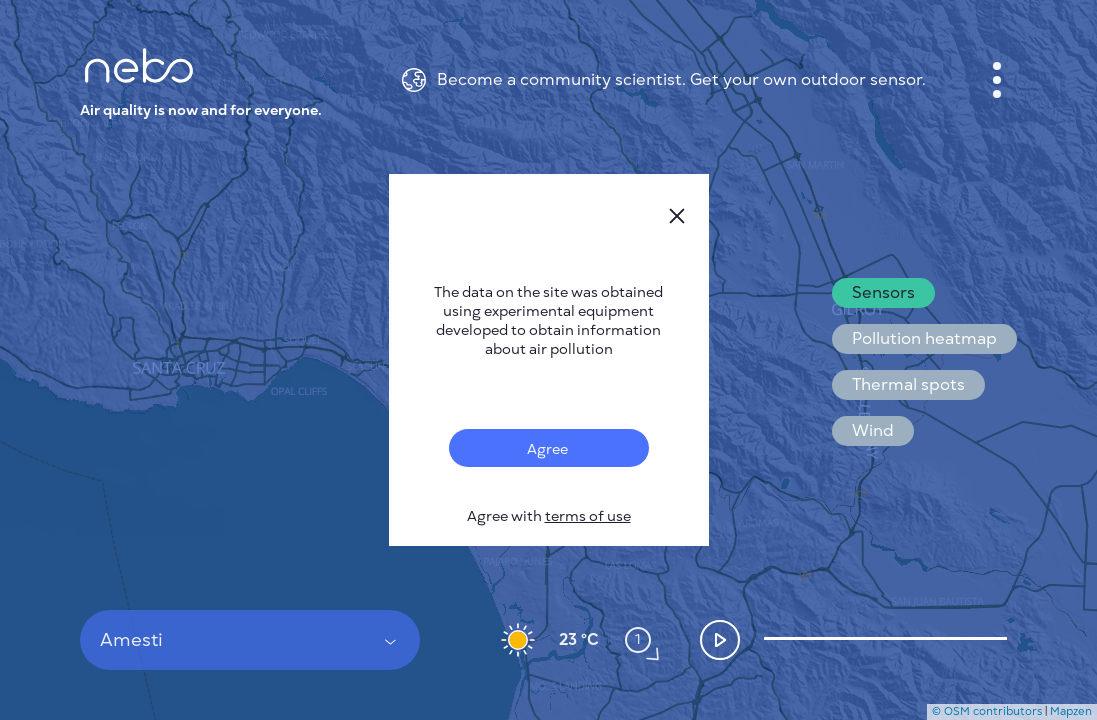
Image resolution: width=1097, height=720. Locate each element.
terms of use (588, 516)
